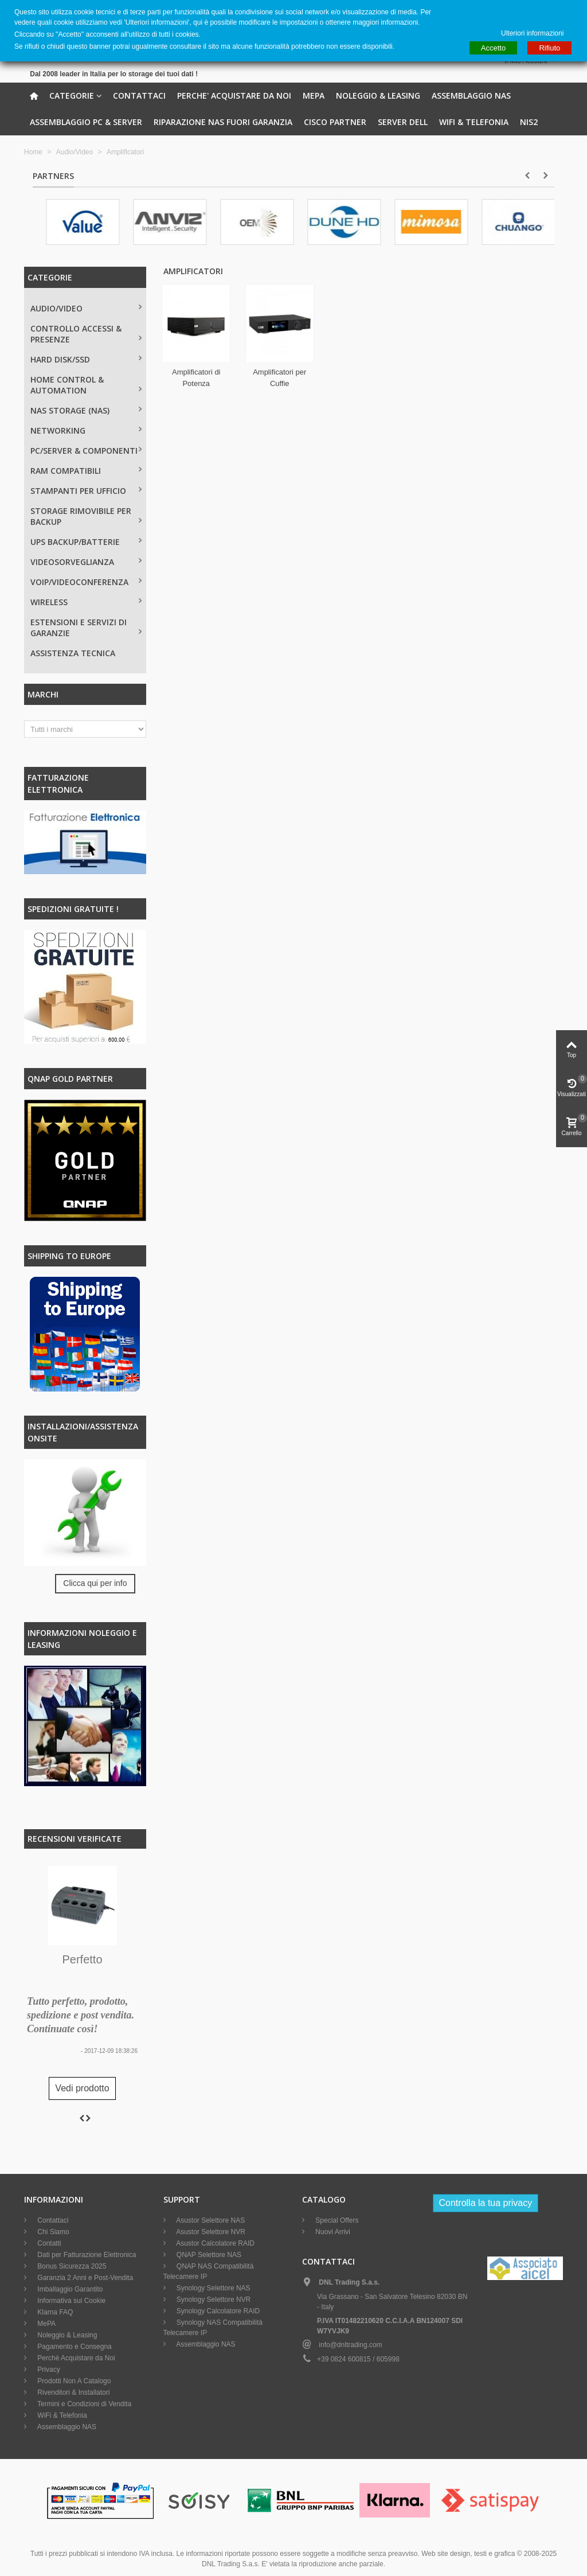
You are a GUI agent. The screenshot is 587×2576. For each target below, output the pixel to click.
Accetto (493, 48)
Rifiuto (549, 48)
